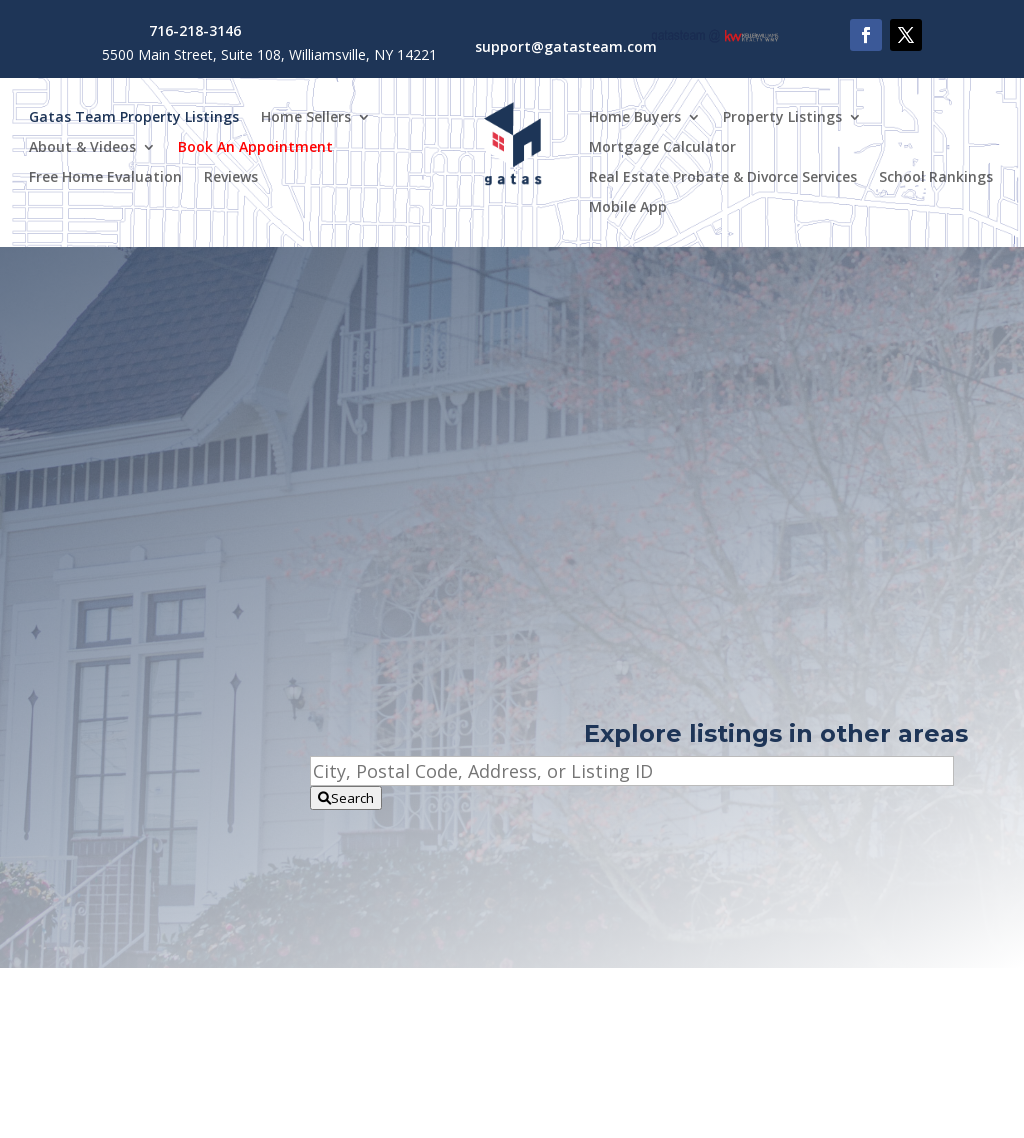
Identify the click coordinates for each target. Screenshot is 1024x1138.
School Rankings (936, 178)
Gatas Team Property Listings (134, 118)
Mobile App (628, 208)
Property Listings (782, 118)
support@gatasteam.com (566, 46)
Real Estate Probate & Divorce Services (723, 178)
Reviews (231, 178)
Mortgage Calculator (662, 148)
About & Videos (82, 148)
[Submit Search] (346, 798)
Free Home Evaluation (105, 178)
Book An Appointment (255, 148)
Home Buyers (635, 118)
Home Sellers (306, 118)
